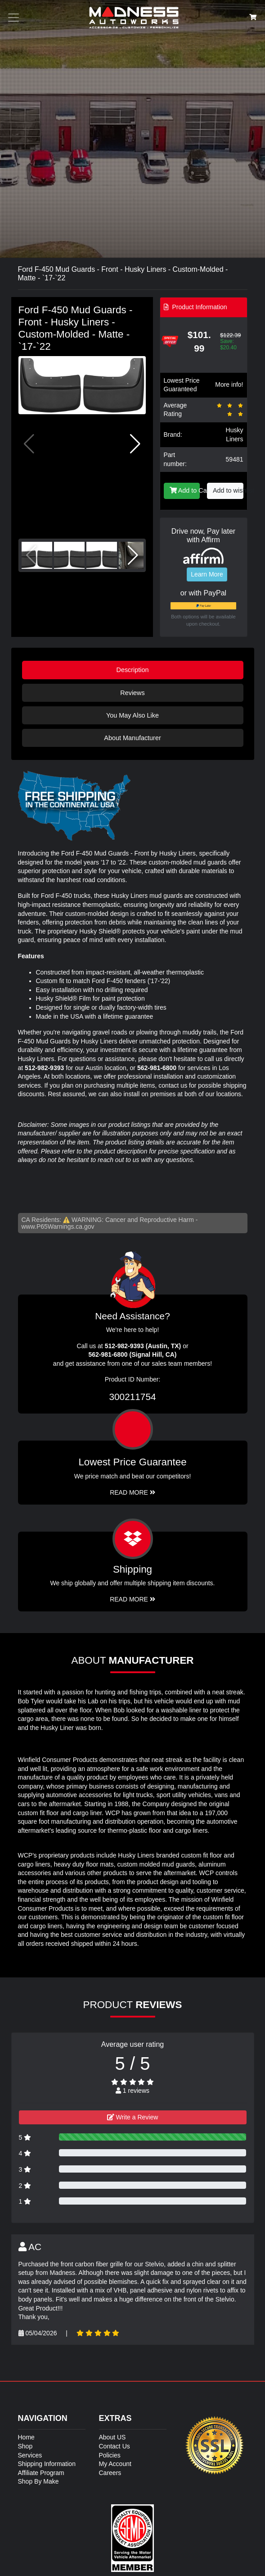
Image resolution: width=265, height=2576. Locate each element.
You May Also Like (132, 715)
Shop (25, 2446)
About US (112, 2437)
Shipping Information (47, 2463)
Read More (132, 1492)
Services (30, 2455)
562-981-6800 (156, 1067)
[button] (135, 444)
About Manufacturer (132, 737)
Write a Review (132, 2117)
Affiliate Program (41, 2472)
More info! (229, 384)
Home (26, 2437)
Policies (110, 2455)
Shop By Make (38, 2481)
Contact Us (114, 2446)
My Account (115, 2463)
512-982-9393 (44, 1067)
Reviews (132, 692)
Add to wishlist (228, 490)
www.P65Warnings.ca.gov (58, 1226)
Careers (110, 2472)
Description (133, 669)
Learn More (207, 574)
